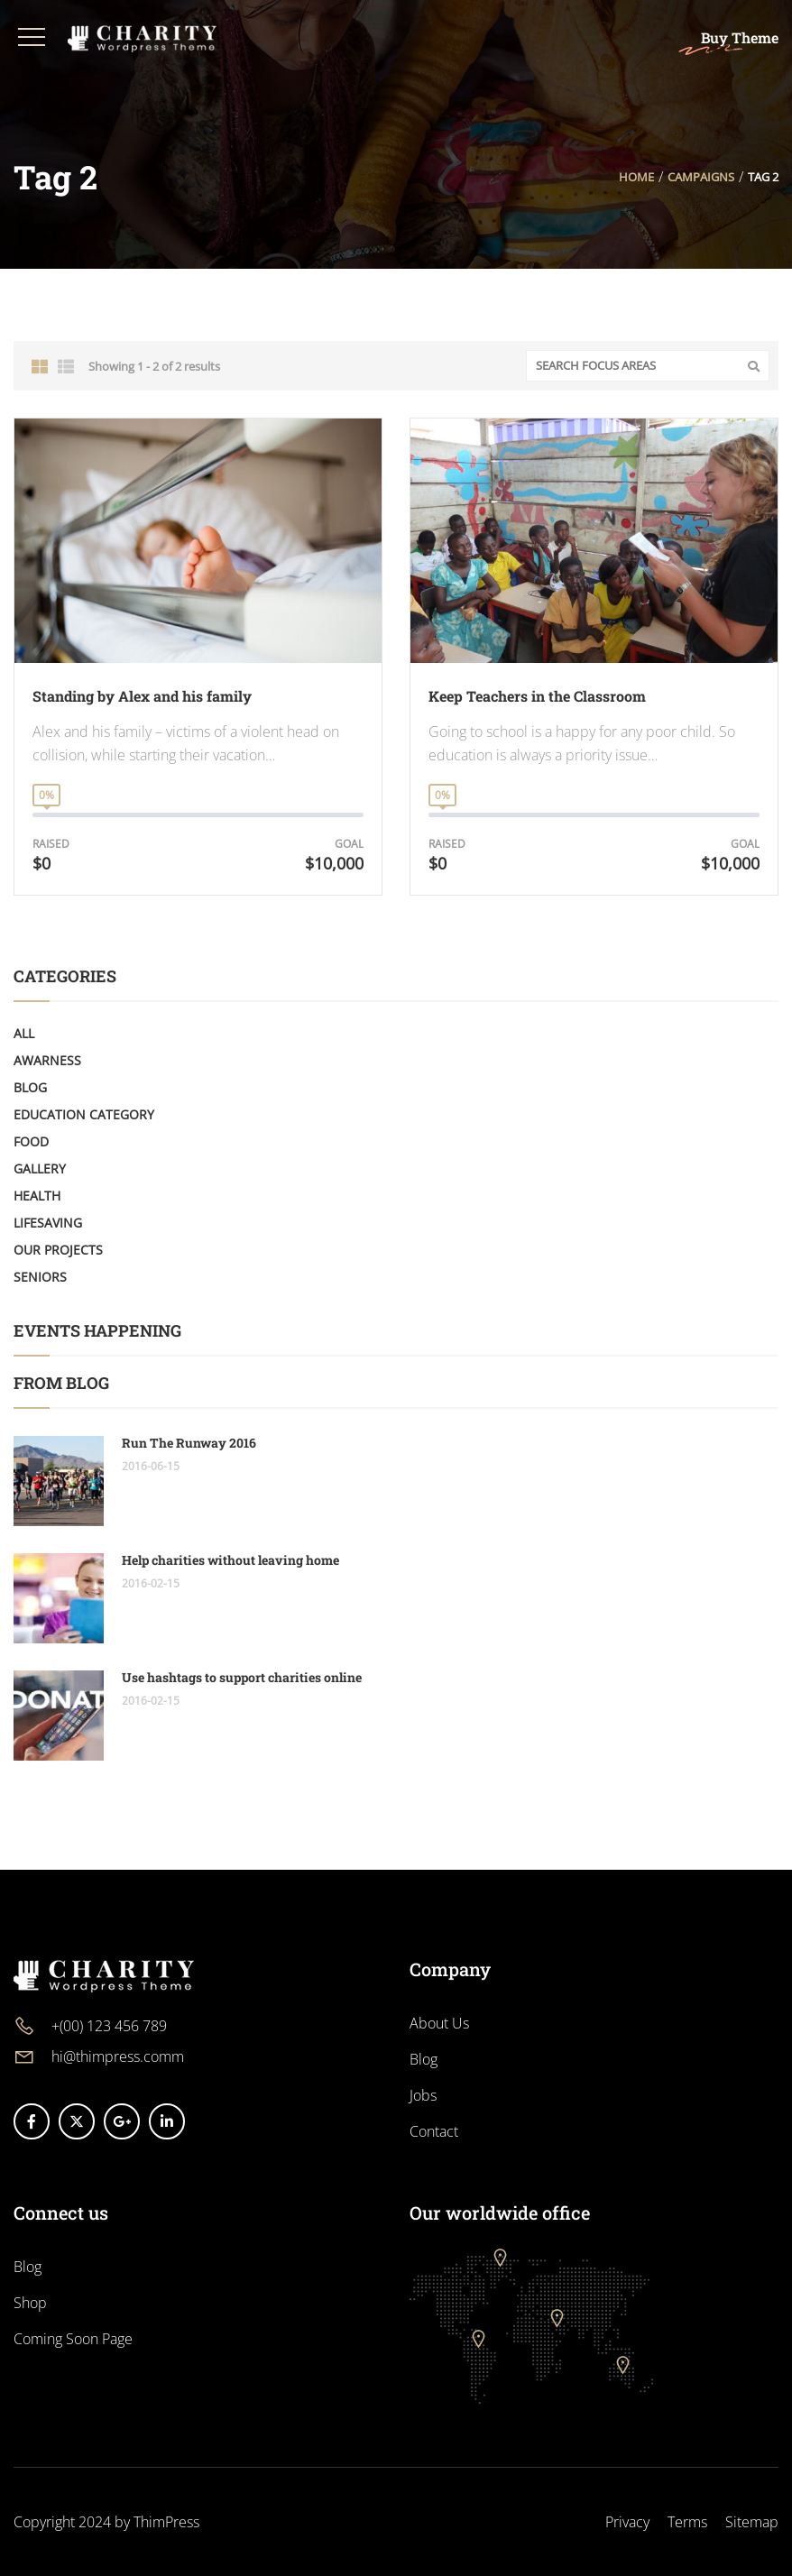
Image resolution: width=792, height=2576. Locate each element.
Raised (50, 844)
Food (31, 1141)
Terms (687, 2522)
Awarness (47, 1060)
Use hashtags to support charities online (242, 1677)
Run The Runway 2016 (189, 1442)
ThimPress (166, 2522)
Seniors (40, 1276)
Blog (30, 1087)
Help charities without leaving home (230, 1560)
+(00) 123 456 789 (109, 2026)
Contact (434, 2131)
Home (636, 177)
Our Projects (58, 1249)
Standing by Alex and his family (142, 695)
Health (37, 1195)
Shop (30, 2303)
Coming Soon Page (73, 2339)
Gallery (40, 1168)
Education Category (84, 1114)
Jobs (423, 2095)
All (24, 1033)
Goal (349, 844)
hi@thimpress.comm (117, 2056)
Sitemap (751, 2522)
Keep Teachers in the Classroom (537, 695)
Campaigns (701, 177)
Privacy (627, 2522)
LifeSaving (48, 1222)
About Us (439, 2023)
